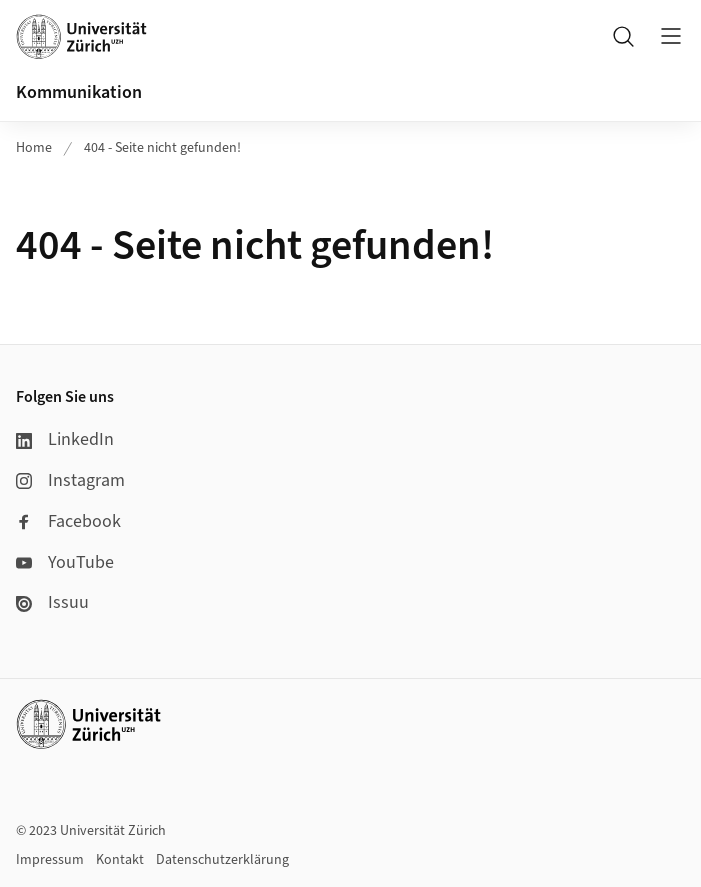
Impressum (50, 860)
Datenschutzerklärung (222, 860)
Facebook (68, 521)
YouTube (65, 562)
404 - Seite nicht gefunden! (162, 148)
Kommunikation (79, 92)
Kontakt (120, 860)
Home (34, 148)
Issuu (52, 602)
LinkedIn (65, 439)
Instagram (70, 480)
